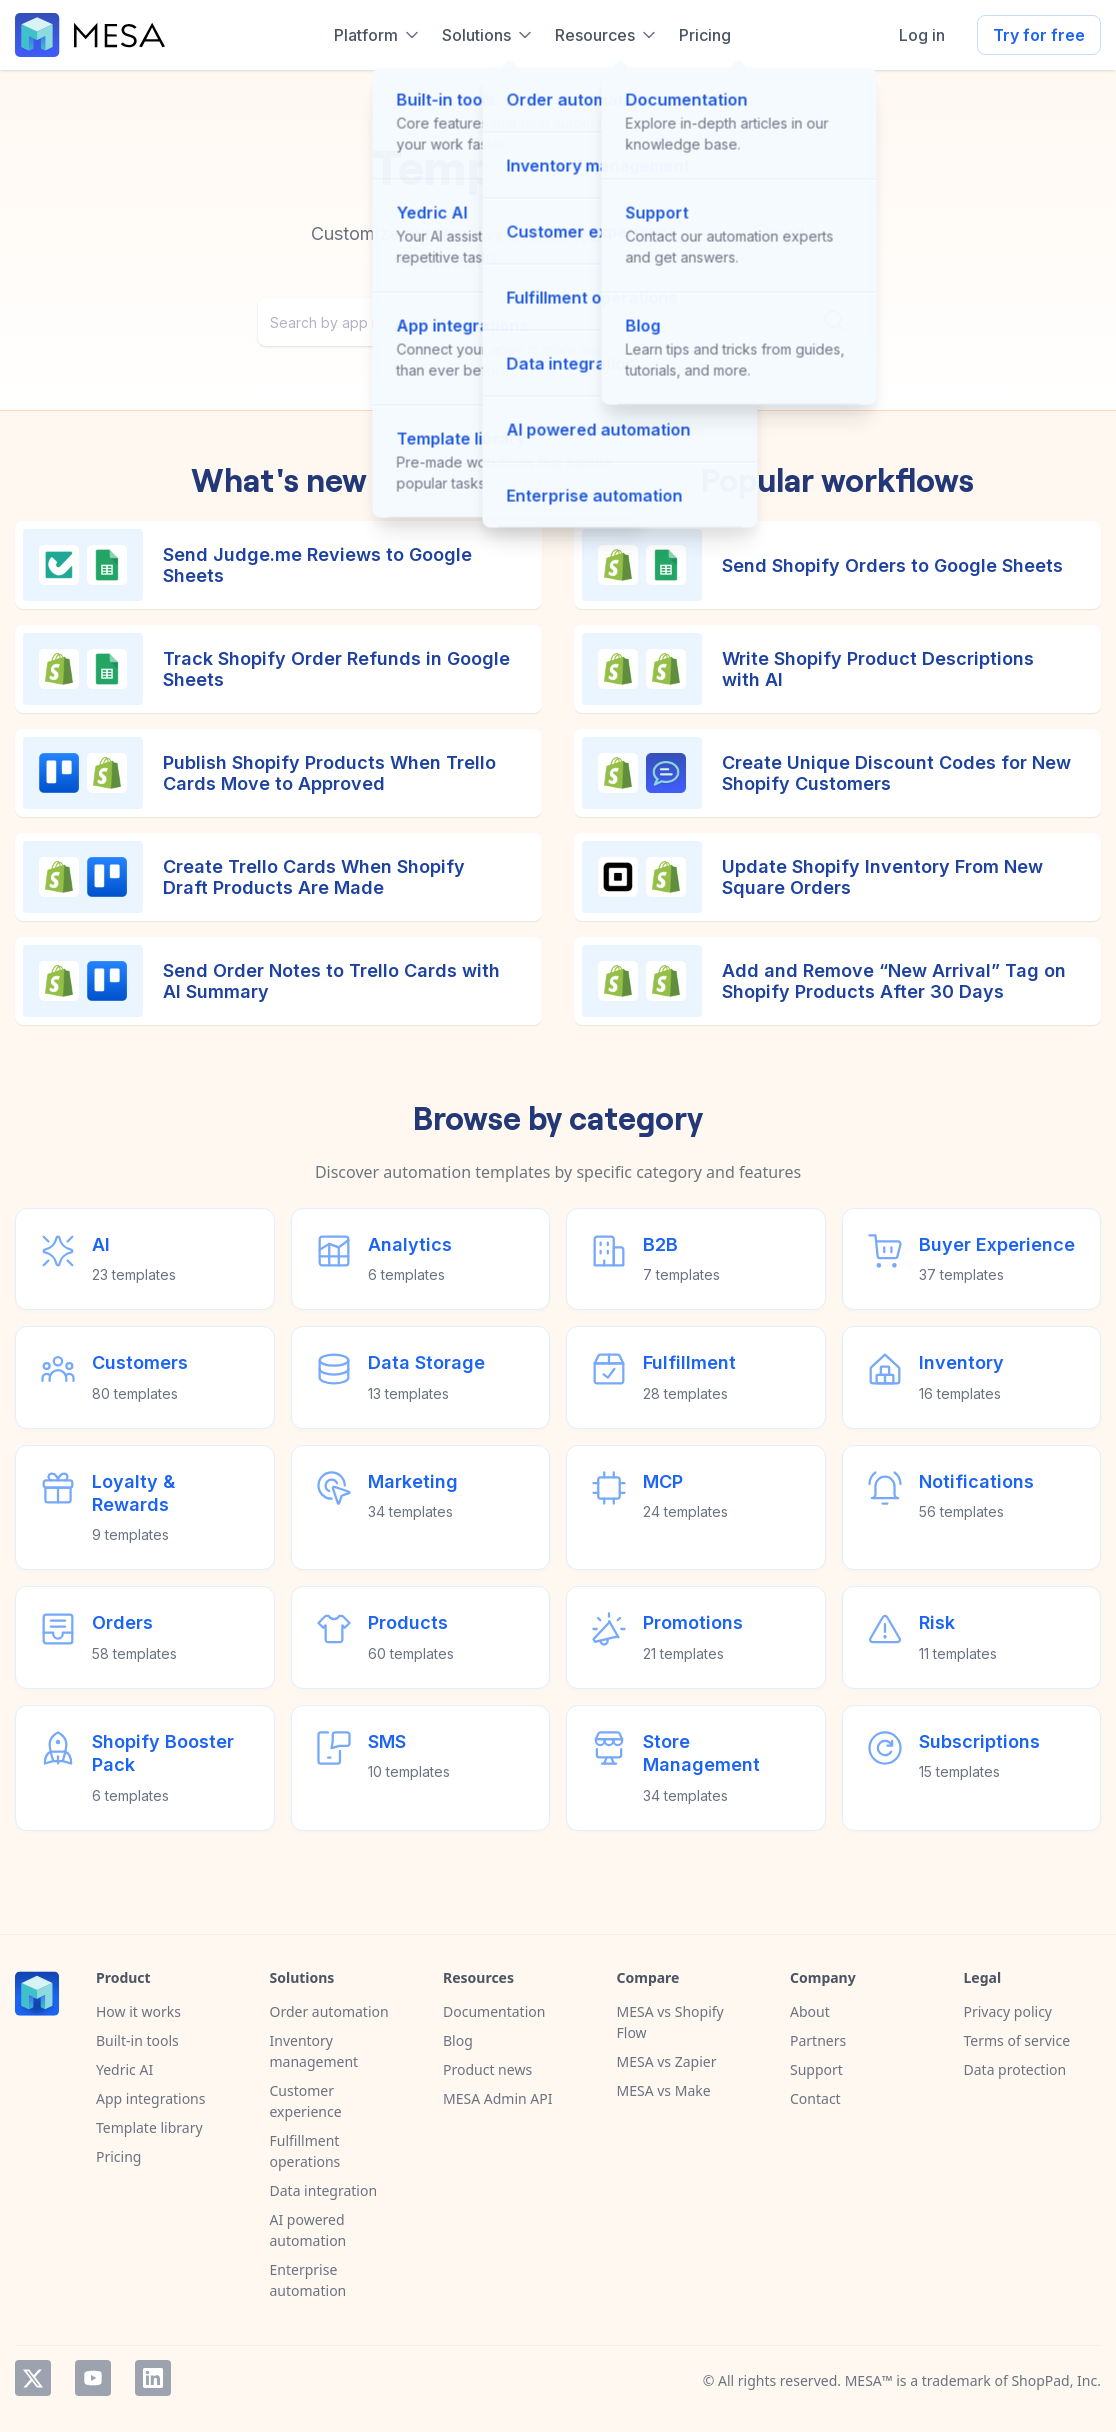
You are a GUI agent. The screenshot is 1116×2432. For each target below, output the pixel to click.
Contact (815, 2098)
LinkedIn (153, 2378)
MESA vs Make (664, 2090)
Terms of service (1017, 2040)
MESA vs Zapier (667, 2061)
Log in (922, 35)
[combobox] (558, 322)
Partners (818, 2040)
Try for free (1039, 35)
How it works (138, 2011)
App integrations (150, 2098)
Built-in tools (137, 2040)
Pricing (118, 2156)
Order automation (329, 2011)
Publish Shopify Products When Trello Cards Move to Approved (329, 773)
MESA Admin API (497, 2098)
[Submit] (834, 320)
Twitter (33, 2378)
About (810, 2011)
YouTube (93, 2378)
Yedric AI (124, 2069)
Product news (487, 2069)
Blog (458, 2040)
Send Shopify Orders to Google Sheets (892, 565)
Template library (149, 2127)
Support (816, 2069)
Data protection (1015, 2069)
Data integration (324, 2190)
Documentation (494, 2011)
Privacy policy (1008, 2011)
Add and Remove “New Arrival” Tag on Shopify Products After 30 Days (894, 981)
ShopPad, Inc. (1056, 2380)
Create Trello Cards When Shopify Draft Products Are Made (314, 877)
